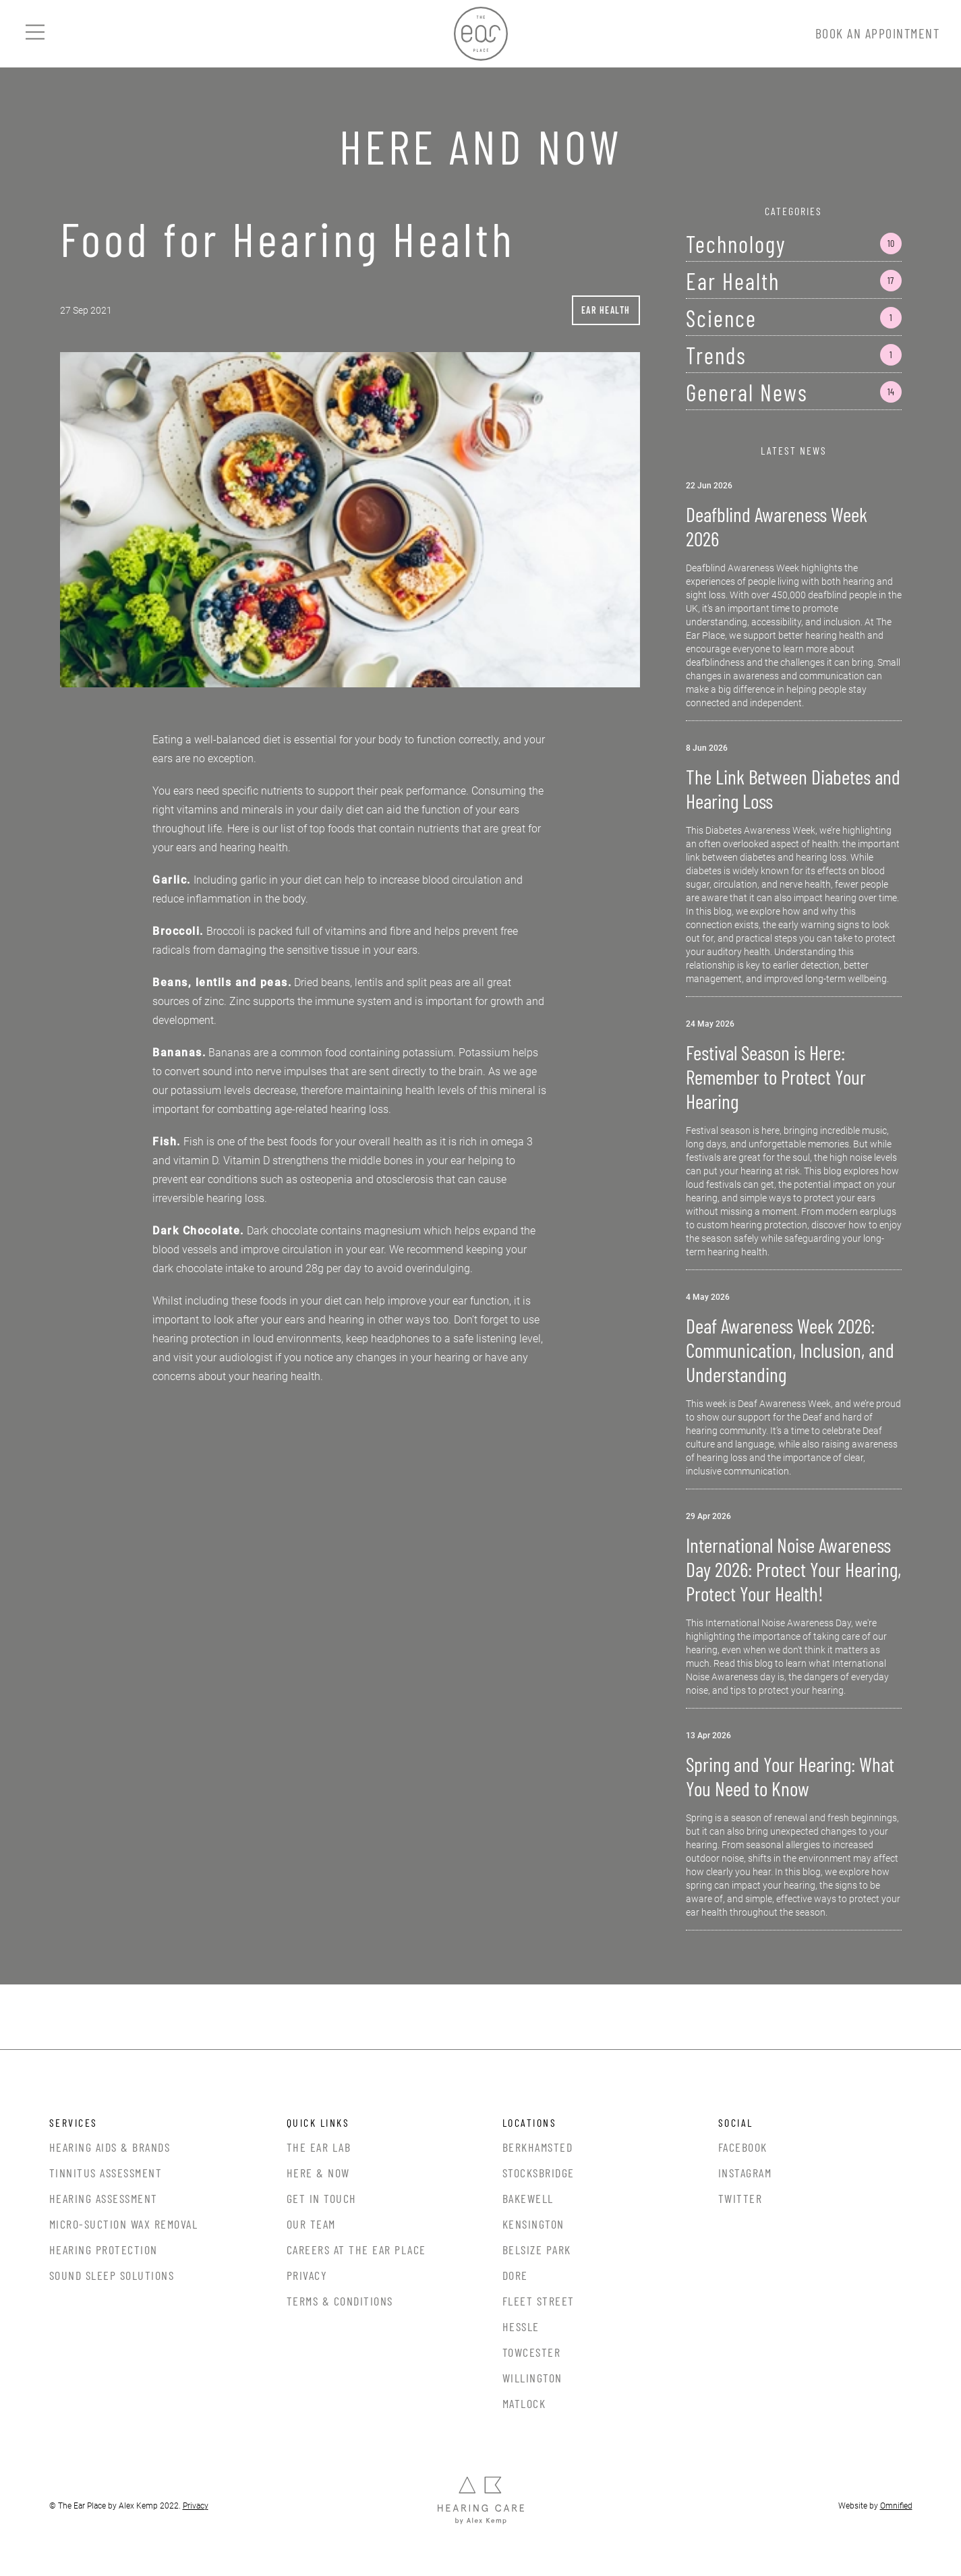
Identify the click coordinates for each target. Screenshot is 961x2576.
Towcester (531, 2352)
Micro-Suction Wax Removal (123, 2223)
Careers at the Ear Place (356, 2249)
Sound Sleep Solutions (112, 2275)
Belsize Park (536, 2249)
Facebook (742, 2147)
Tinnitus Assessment (106, 2172)
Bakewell (528, 2198)
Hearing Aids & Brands (110, 2147)
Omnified (896, 2506)
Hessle (521, 2326)
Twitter (740, 2198)
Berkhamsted (537, 2147)
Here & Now (318, 2172)
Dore (515, 2275)
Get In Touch (322, 2198)
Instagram (745, 2172)
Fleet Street (538, 2300)
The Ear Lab (319, 2147)
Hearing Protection (103, 2249)
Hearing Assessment (103, 2198)
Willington (532, 2377)
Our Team (311, 2223)
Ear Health (606, 310)
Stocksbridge (538, 2172)
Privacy (307, 2275)
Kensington (533, 2223)
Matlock (524, 2403)
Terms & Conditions (340, 2300)
